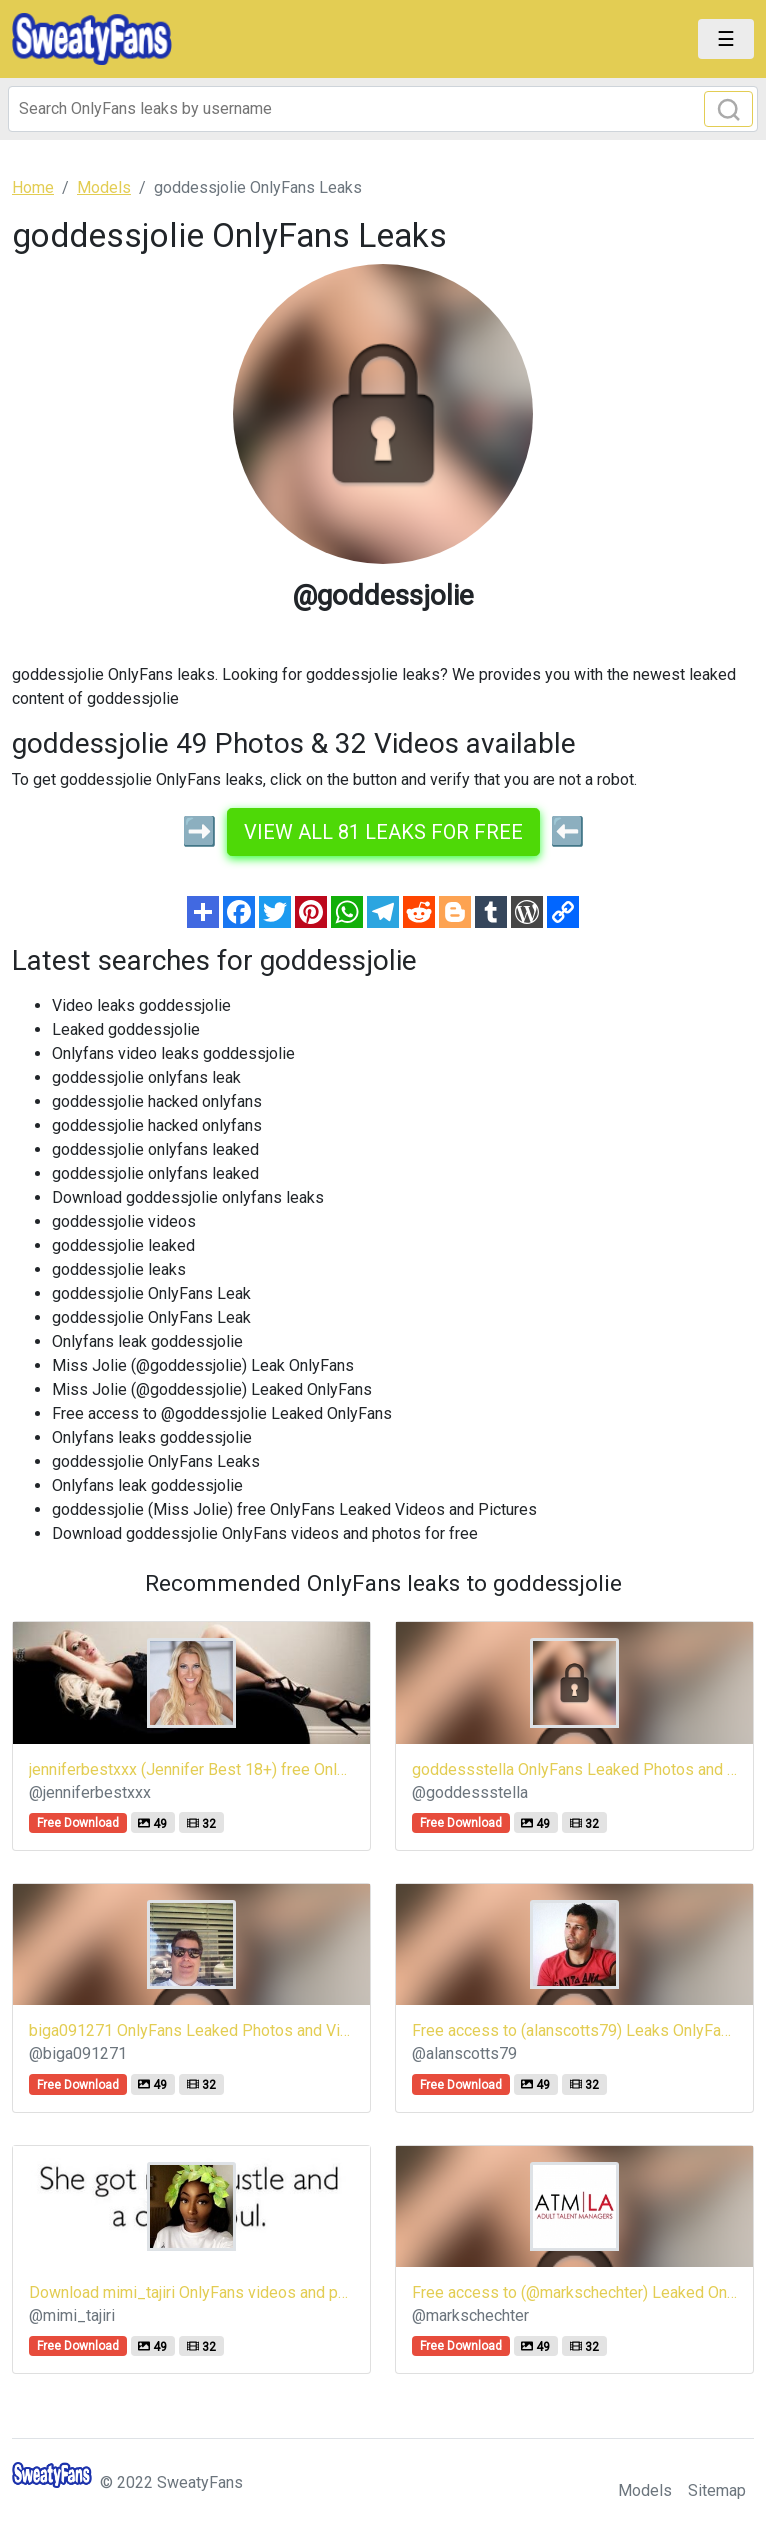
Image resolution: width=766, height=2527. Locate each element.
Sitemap (717, 2490)
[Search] (383, 109)
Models (645, 2490)
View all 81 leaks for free (383, 832)
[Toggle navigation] (726, 39)
